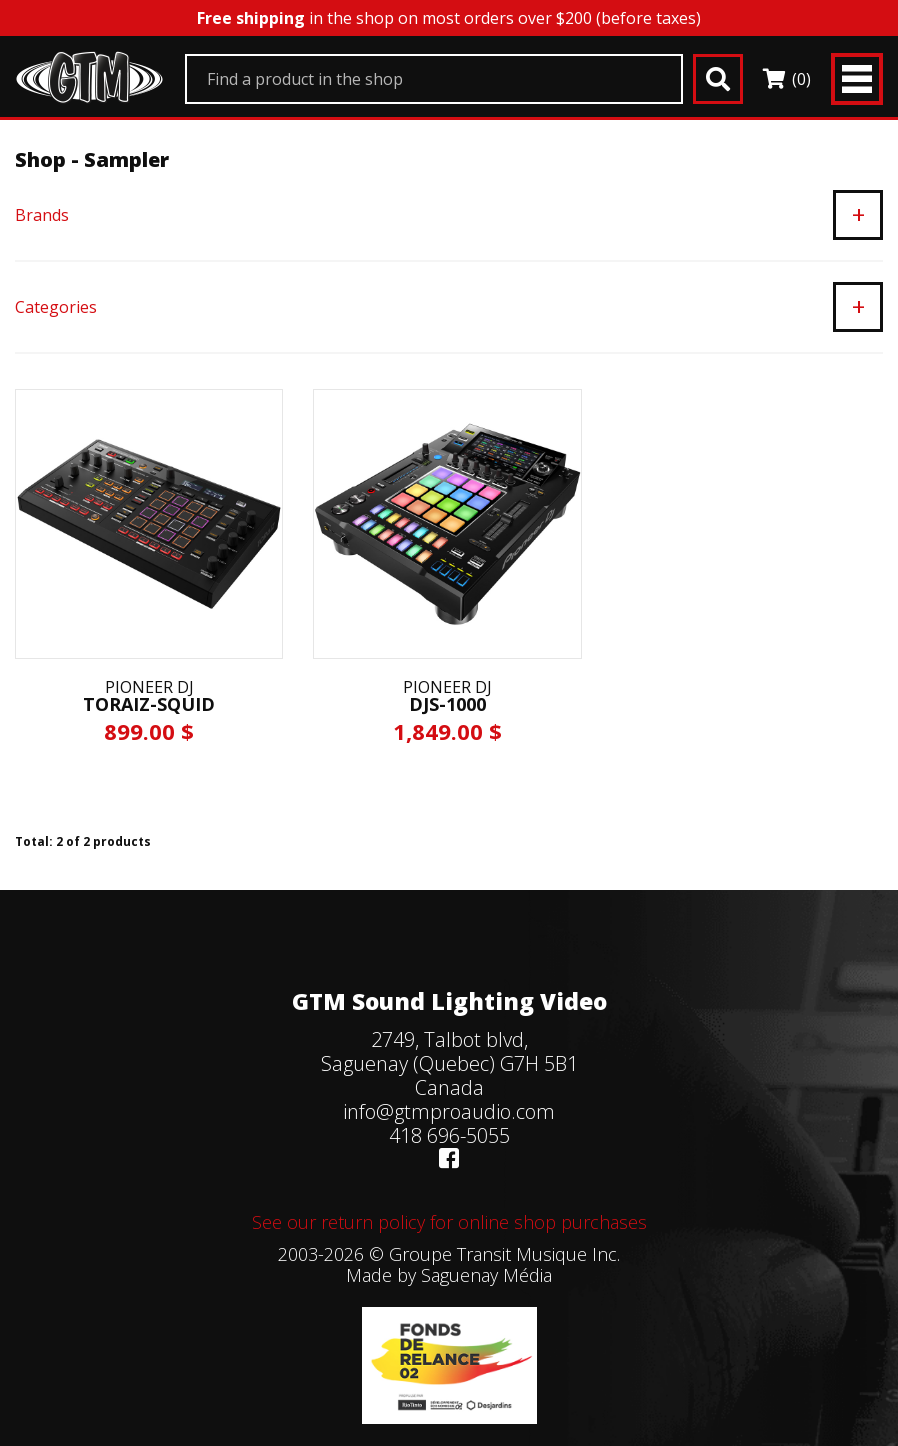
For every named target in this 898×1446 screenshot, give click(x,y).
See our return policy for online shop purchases (449, 1222)
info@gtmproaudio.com (449, 1111)
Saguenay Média (486, 1275)
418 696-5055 (449, 1135)
